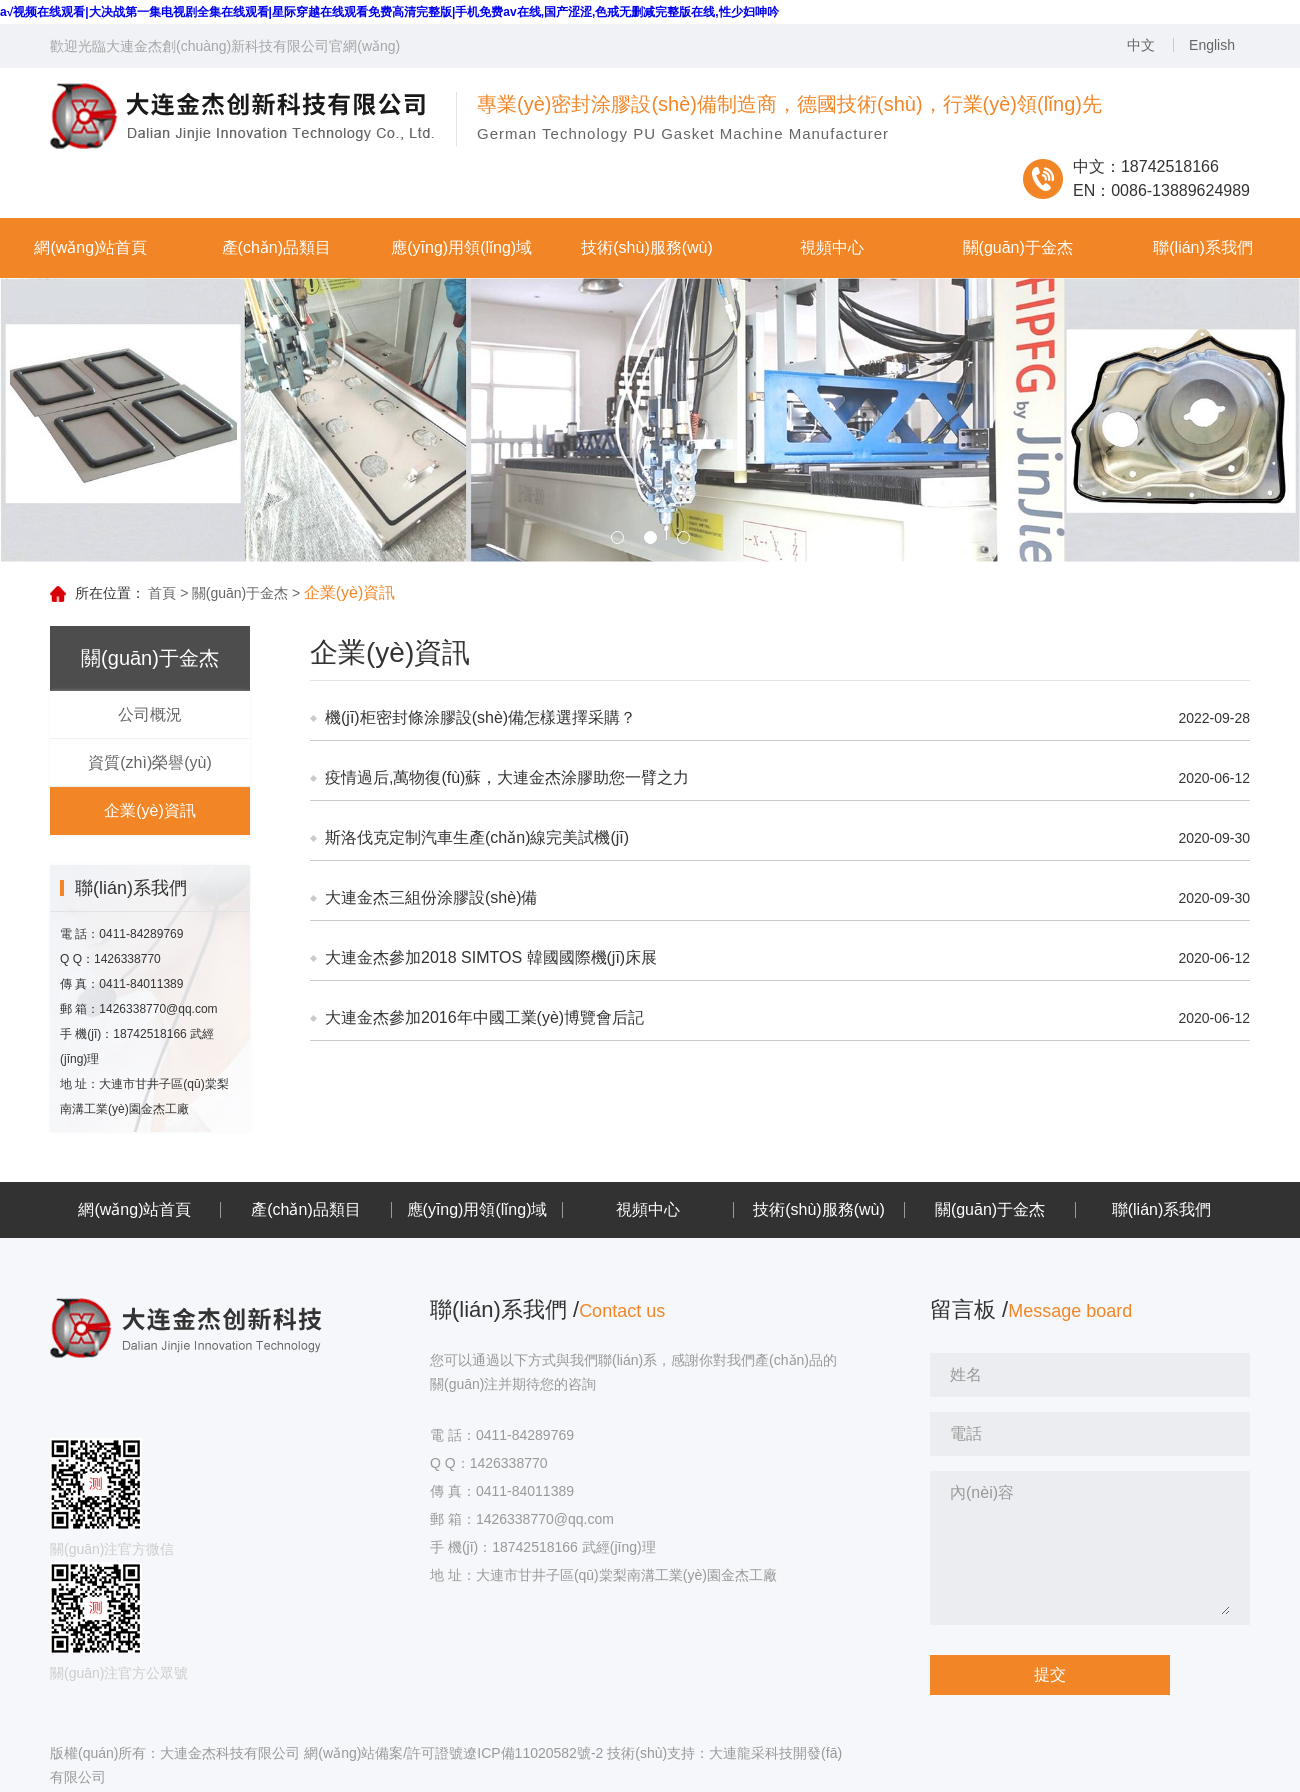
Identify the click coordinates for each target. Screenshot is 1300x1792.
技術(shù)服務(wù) (819, 1210)
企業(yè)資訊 (150, 810)
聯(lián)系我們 (1162, 1210)
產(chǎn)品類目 (305, 1210)
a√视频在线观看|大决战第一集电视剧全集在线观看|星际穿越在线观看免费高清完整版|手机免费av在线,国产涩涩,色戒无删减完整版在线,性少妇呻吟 (389, 12)
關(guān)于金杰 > (246, 593)
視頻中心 (648, 1210)
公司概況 (150, 714)
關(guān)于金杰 (990, 1210)
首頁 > (168, 593)
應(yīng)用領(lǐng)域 (477, 1210)
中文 (1141, 45)
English (1212, 45)
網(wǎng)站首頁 (134, 1210)
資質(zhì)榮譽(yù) (150, 762)
